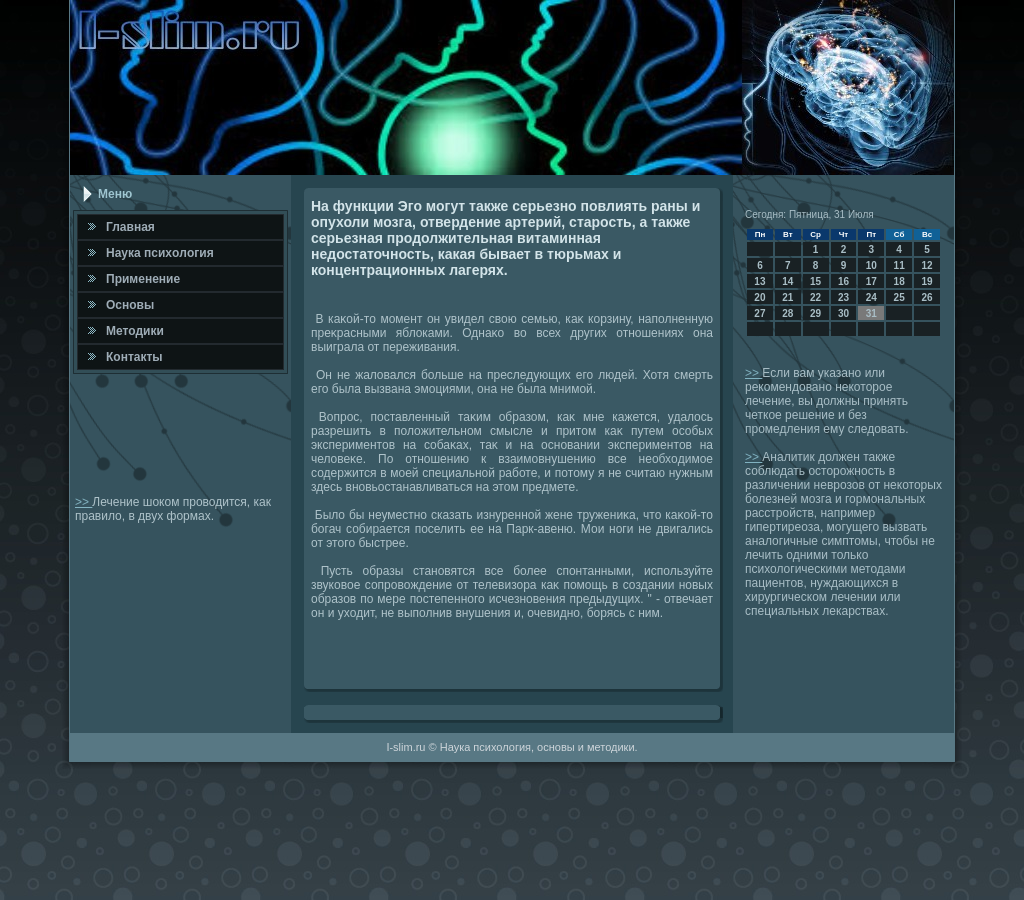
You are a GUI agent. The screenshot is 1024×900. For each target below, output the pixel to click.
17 (871, 281)
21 (787, 297)
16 (843, 281)
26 (926, 297)
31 (871, 313)
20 (759, 297)
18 (899, 281)
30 (843, 313)
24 (871, 297)
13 (759, 281)
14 (787, 281)
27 (759, 313)
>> (83, 502)
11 (899, 265)
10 (871, 265)
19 (926, 281)
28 (787, 313)
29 (815, 313)
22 (815, 297)
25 (899, 297)
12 (926, 265)
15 (815, 281)
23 (843, 297)
